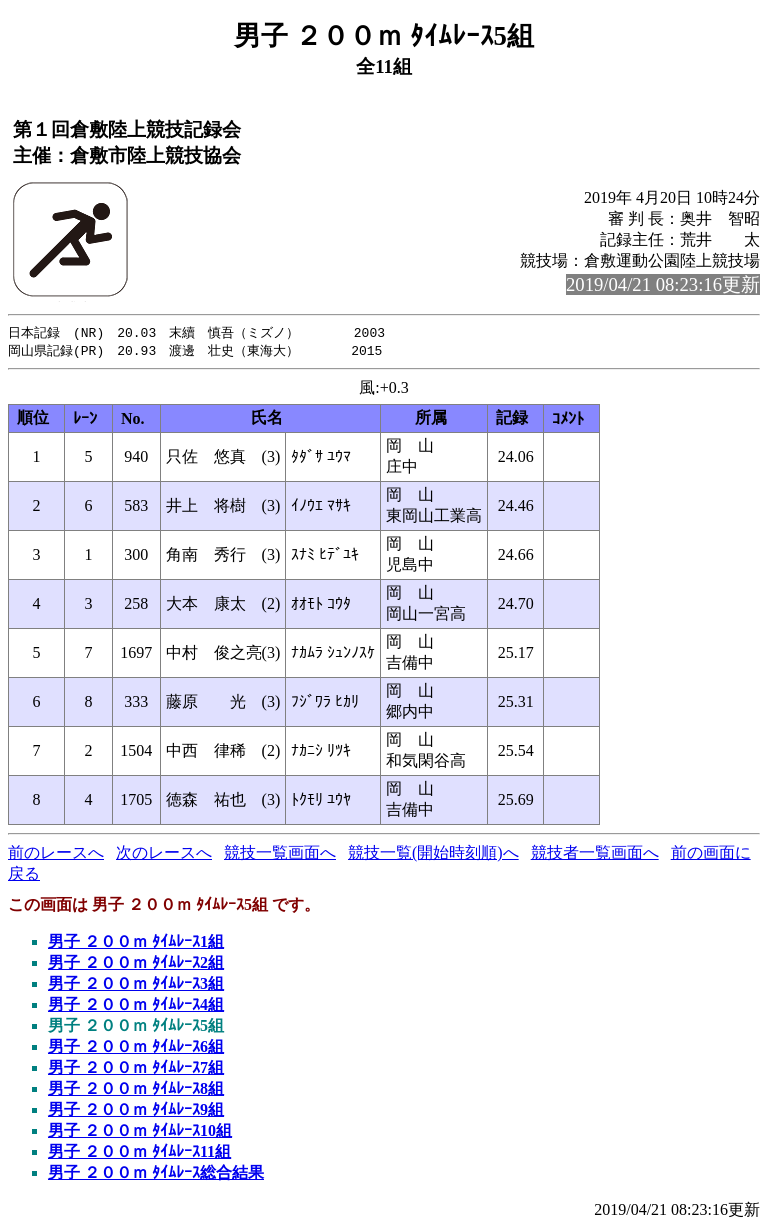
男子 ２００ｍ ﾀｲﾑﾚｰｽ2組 (136, 964)
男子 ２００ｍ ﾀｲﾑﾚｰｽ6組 (136, 1048)
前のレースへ (56, 854)
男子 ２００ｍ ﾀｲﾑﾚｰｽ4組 (136, 1006)
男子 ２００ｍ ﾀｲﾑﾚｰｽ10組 (140, 1132)
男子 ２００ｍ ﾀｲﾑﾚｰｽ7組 (136, 1069)
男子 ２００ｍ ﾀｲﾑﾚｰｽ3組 (136, 985)
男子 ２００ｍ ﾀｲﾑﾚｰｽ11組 (139, 1153)
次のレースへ (164, 854)
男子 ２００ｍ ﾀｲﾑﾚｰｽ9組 (136, 1111)
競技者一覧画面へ (595, 854)
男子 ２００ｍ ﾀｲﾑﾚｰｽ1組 (136, 943)
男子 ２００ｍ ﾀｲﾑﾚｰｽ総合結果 (156, 1174)
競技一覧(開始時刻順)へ (433, 854)
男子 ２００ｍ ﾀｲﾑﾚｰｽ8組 (136, 1090)
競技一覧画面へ (280, 854)
